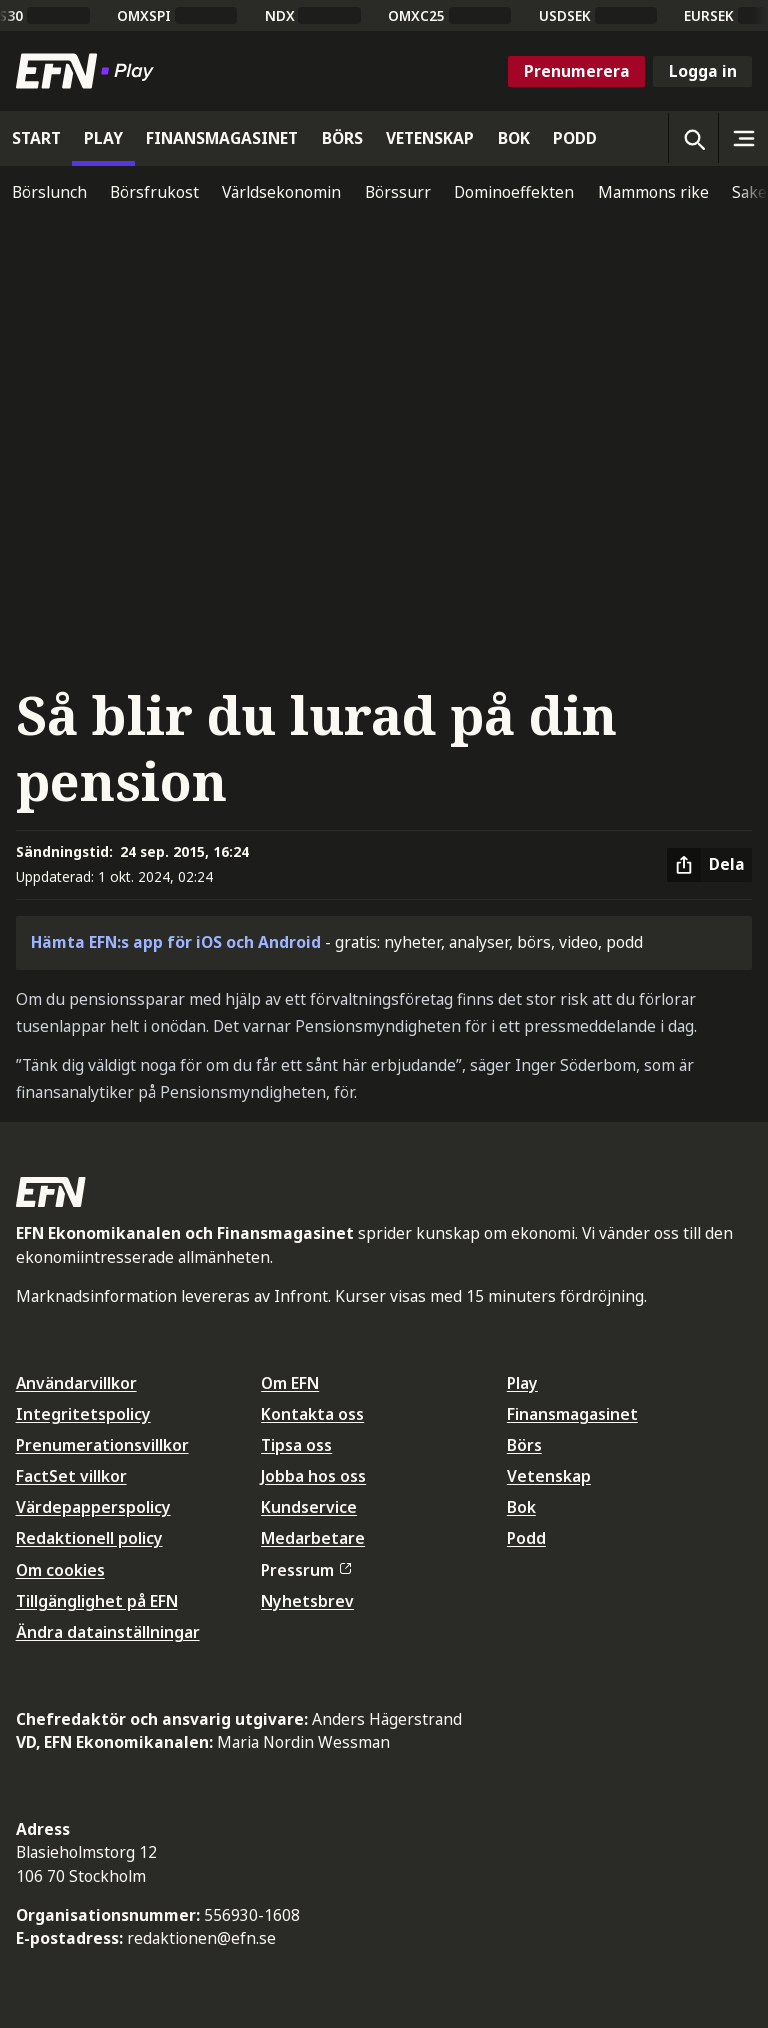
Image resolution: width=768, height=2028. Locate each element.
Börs (524, 1445)
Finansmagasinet (572, 1414)
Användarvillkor (76, 1383)
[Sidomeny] (743, 138)
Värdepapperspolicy (93, 1507)
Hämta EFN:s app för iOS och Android (176, 942)
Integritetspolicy (83, 1414)
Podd (526, 1538)
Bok (521, 1507)
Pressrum (306, 1570)
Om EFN (290, 1383)
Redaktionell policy (89, 1538)
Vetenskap (549, 1476)
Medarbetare (313, 1538)
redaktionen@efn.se (201, 1938)
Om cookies (60, 1570)
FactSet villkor (71, 1476)
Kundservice (309, 1507)
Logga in (703, 71)
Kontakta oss (312, 1414)
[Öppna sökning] (693, 138)
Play (522, 1383)
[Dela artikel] (709, 865)
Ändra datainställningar (108, 1632)
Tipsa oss (296, 1445)
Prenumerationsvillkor (102, 1445)
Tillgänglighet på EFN (97, 1601)
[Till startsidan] (89, 71)
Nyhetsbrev (307, 1601)
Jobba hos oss (313, 1476)
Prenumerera (577, 71)
